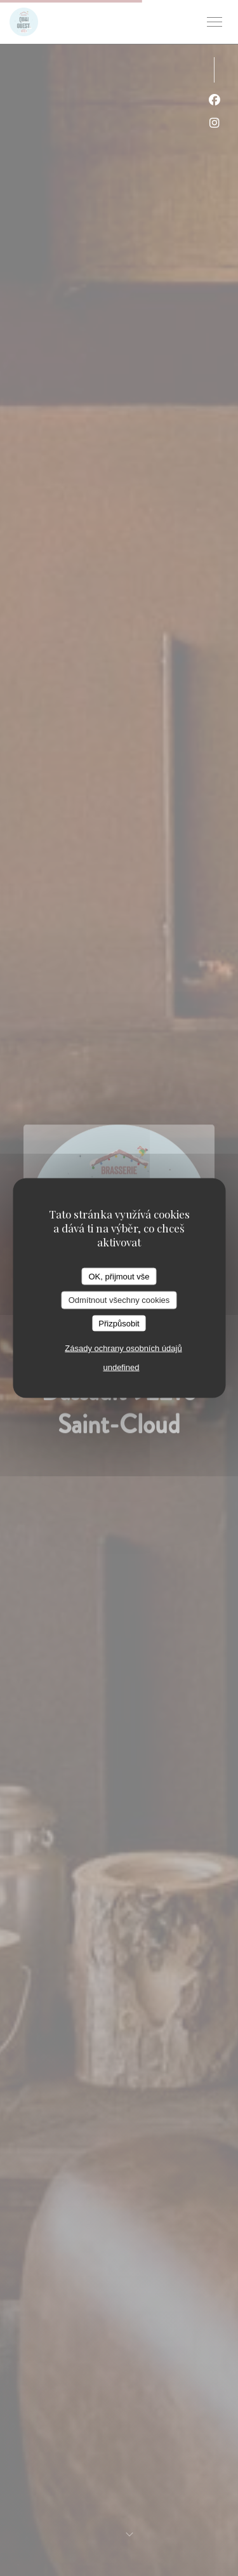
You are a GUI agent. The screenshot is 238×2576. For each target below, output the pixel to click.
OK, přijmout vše (118, 1276)
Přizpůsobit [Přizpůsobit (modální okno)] (118, 1323)
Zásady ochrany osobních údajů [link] (123, 1348)
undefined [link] (121, 1367)
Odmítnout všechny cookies (119, 1300)
